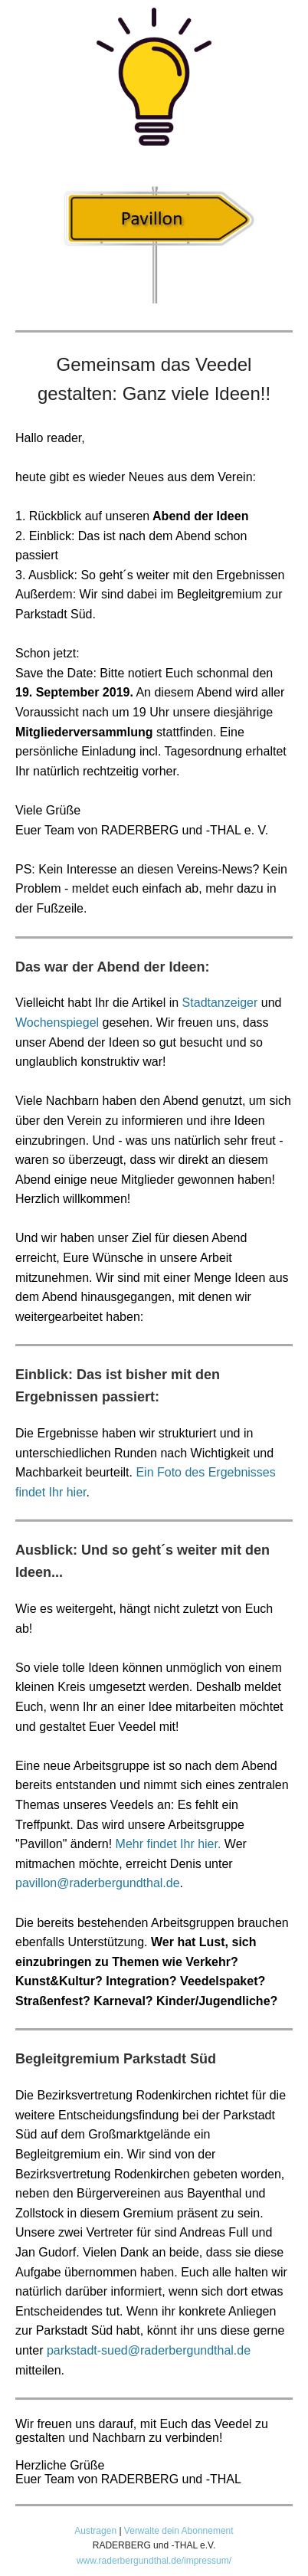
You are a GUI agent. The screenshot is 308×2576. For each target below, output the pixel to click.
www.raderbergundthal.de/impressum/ (154, 2560)
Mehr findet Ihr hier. (168, 1843)
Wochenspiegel (57, 1022)
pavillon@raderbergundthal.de (97, 1882)
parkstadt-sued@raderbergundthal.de (149, 2350)
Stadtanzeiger (220, 1002)
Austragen (95, 2530)
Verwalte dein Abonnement (179, 2530)
